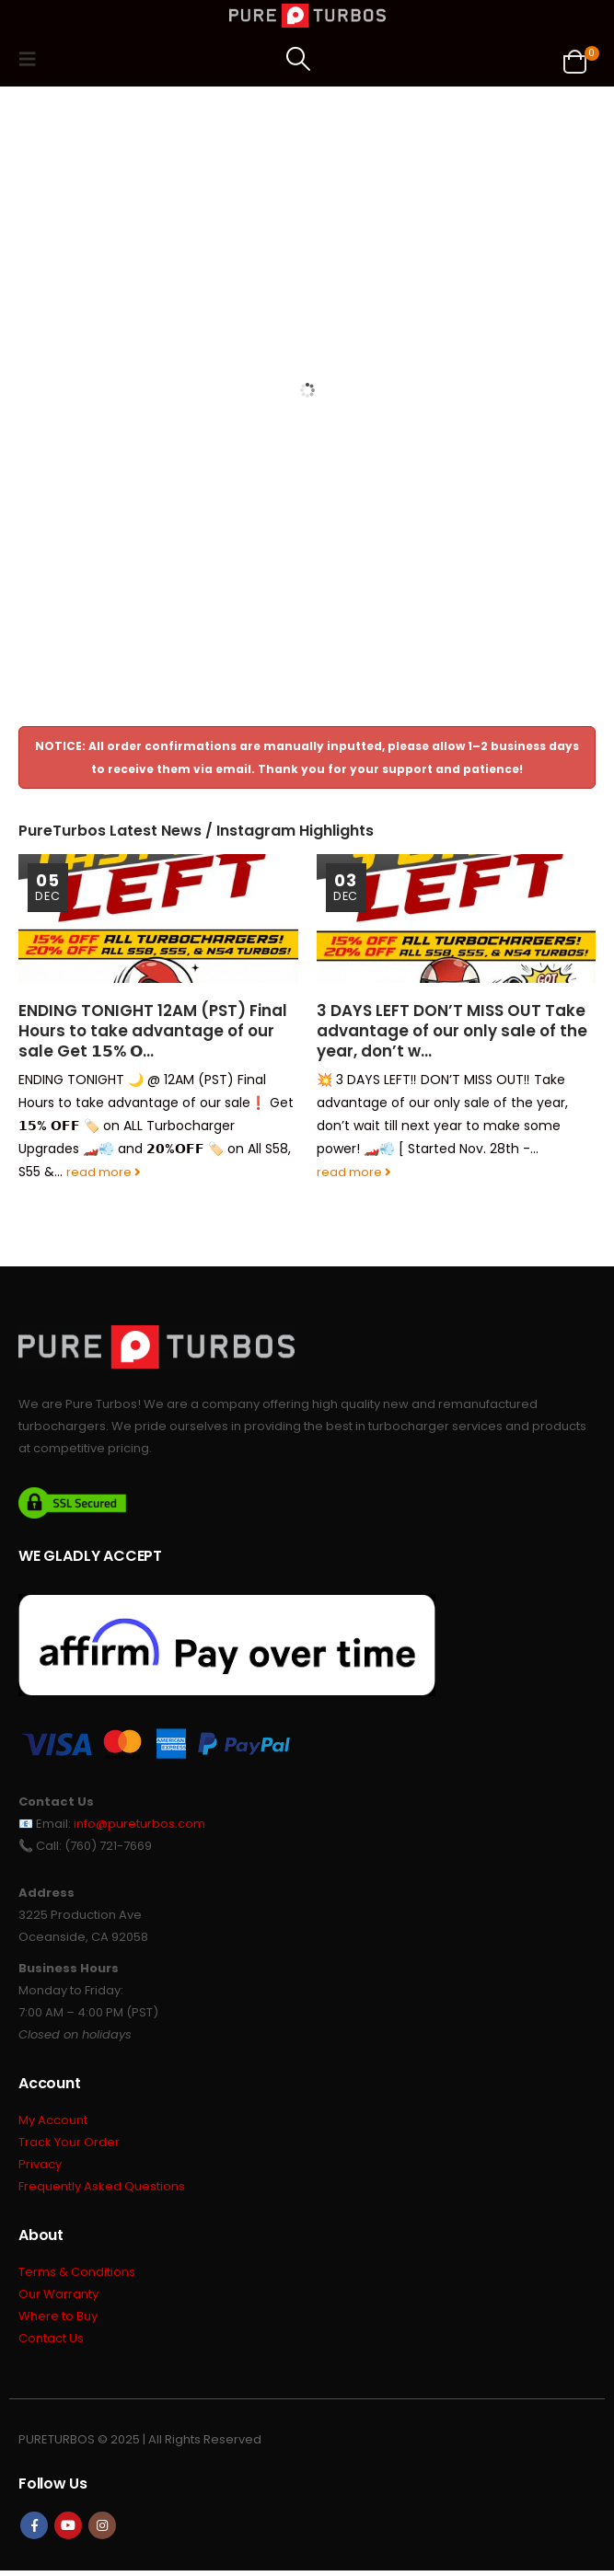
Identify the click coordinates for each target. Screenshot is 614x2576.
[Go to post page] (158, 918)
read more (103, 1172)
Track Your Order (69, 2144)
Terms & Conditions (76, 2275)
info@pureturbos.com (139, 1823)
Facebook (34, 2531)
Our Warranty (58, 2298)
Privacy (40, 2167)
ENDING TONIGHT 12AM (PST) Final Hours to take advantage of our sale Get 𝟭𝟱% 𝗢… (152, 1030)
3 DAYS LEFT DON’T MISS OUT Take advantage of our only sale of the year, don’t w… (452, 1030)
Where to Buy (58, 2321)
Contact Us (51, 2344)
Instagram (102, 2531)
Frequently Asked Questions (101, 2190)
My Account (52, 2121)
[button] (33, 59)
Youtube (68, 2531)
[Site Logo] (307, 16)
